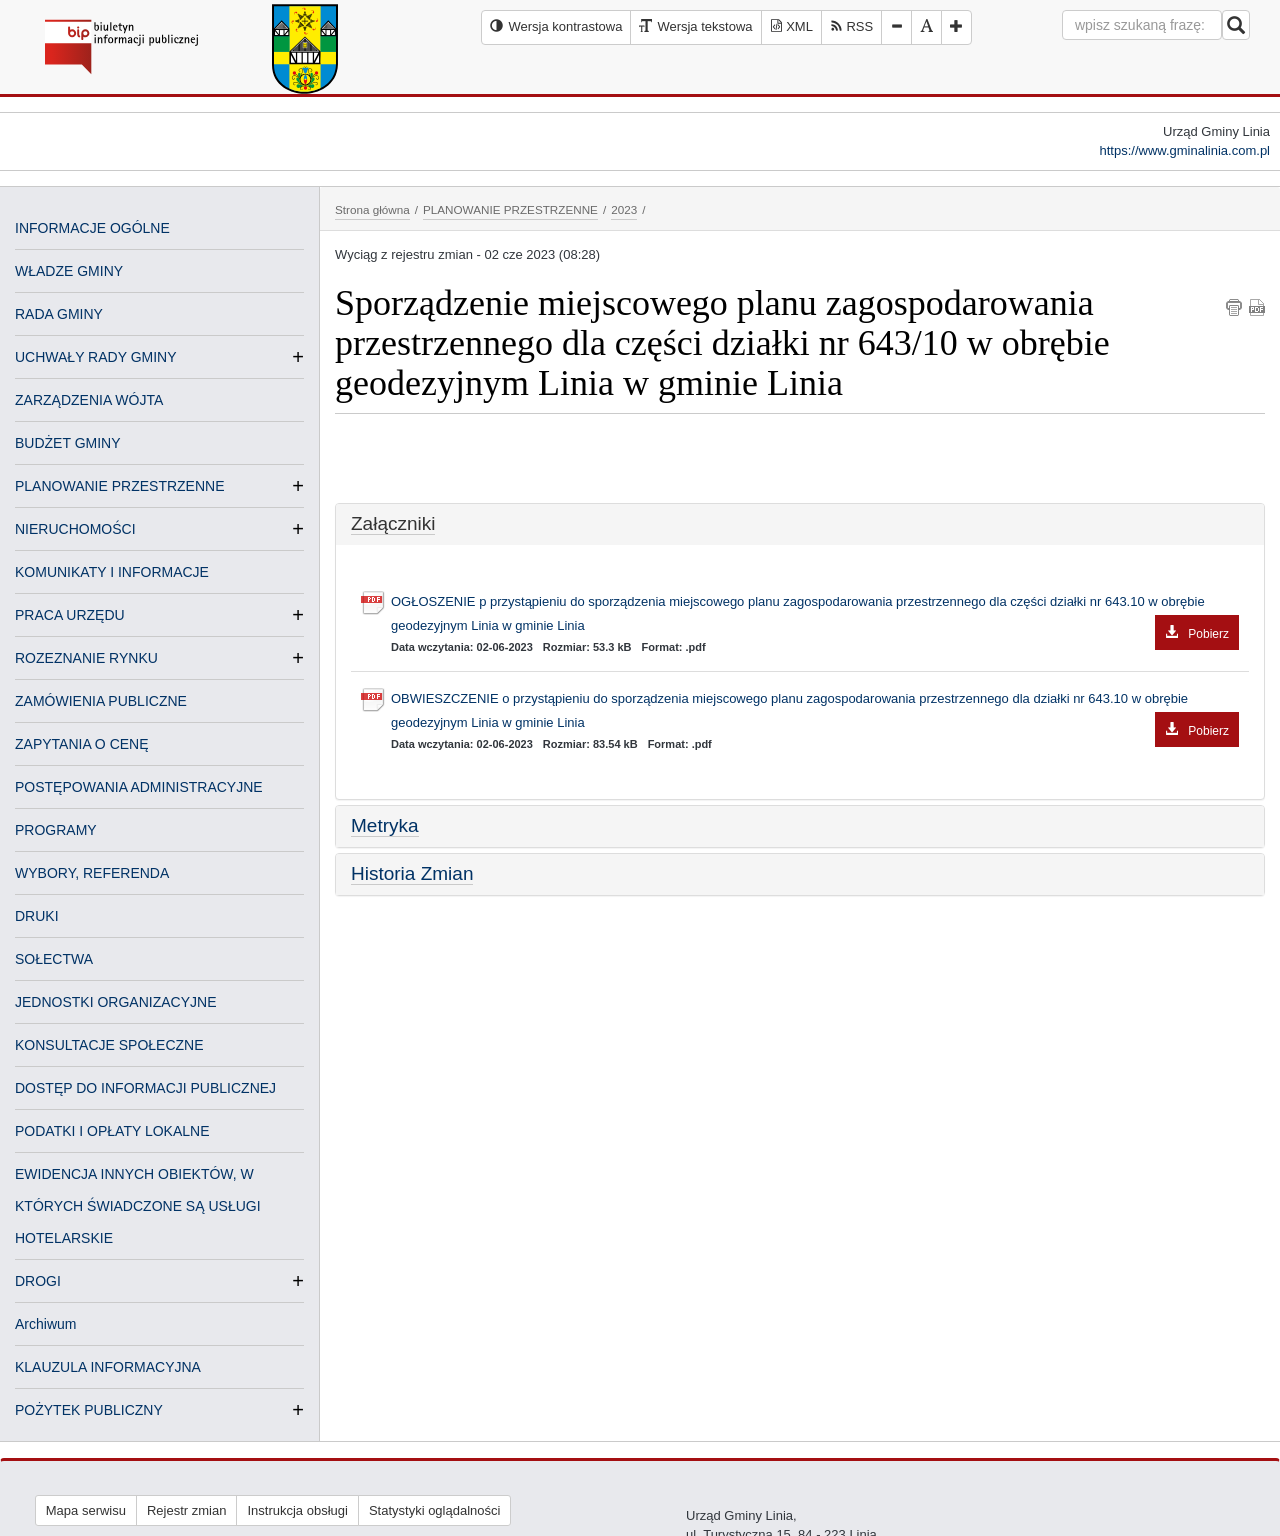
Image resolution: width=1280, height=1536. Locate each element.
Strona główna (372, 209)
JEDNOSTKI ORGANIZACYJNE (115, 1002)
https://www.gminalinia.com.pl (1184, 150)
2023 (624, 209)
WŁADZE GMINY (69, 271)
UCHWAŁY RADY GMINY (96, 357)
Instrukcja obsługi (297, 1510)
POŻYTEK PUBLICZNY (89, 1410)
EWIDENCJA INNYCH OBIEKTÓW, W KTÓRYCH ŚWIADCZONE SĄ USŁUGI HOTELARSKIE (138, 1206)
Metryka (385, 825)
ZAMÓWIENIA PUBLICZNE (101, 701)
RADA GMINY (59, 314)
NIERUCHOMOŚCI (75, 529)
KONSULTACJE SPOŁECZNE (109, 1045)
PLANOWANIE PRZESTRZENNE (120, 486)
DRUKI (37, 916)
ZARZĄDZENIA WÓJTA (89, 400)
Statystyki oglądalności (435, 1510)
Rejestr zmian (186, 1510)
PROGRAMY (56, 830)
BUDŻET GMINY (68, 443)
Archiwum (45, 1324)
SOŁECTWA (54, 959)
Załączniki (393, 523)
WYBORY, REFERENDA (92, 873)
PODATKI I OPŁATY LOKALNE (112, 1131)
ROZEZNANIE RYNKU (86, 658)
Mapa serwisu (86, 1510)
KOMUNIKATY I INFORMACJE (112, 572)
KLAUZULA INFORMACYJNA (108, 1367)
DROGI (38, 1281)
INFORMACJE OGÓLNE (92, 228)
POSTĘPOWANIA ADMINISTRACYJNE (139, 787)
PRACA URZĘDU (70, 615)
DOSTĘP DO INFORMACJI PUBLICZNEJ (145, 1088)
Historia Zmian (412, 873)
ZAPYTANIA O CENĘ (82, 744)
